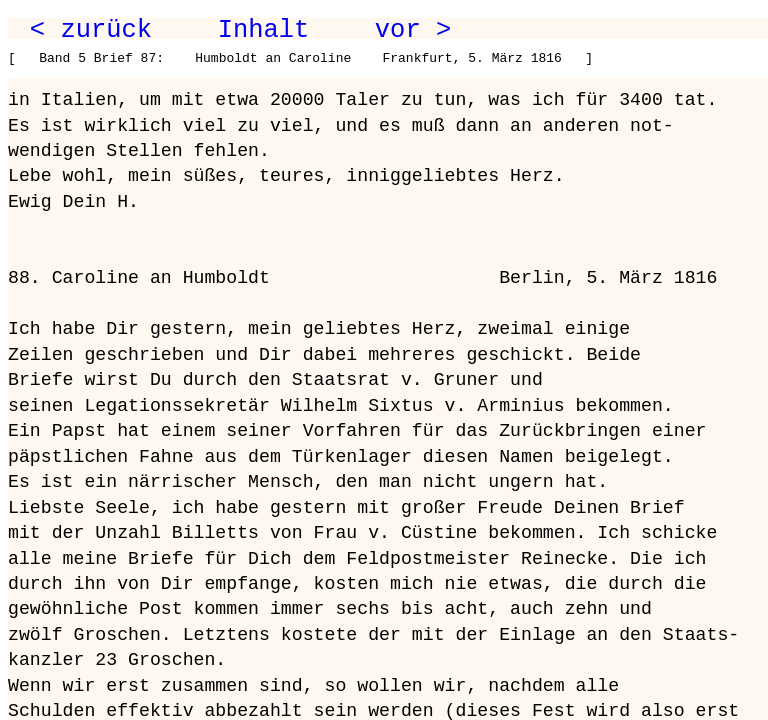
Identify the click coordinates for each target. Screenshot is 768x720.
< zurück (91, 30)
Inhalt (264, 30)
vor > (413, 30)
